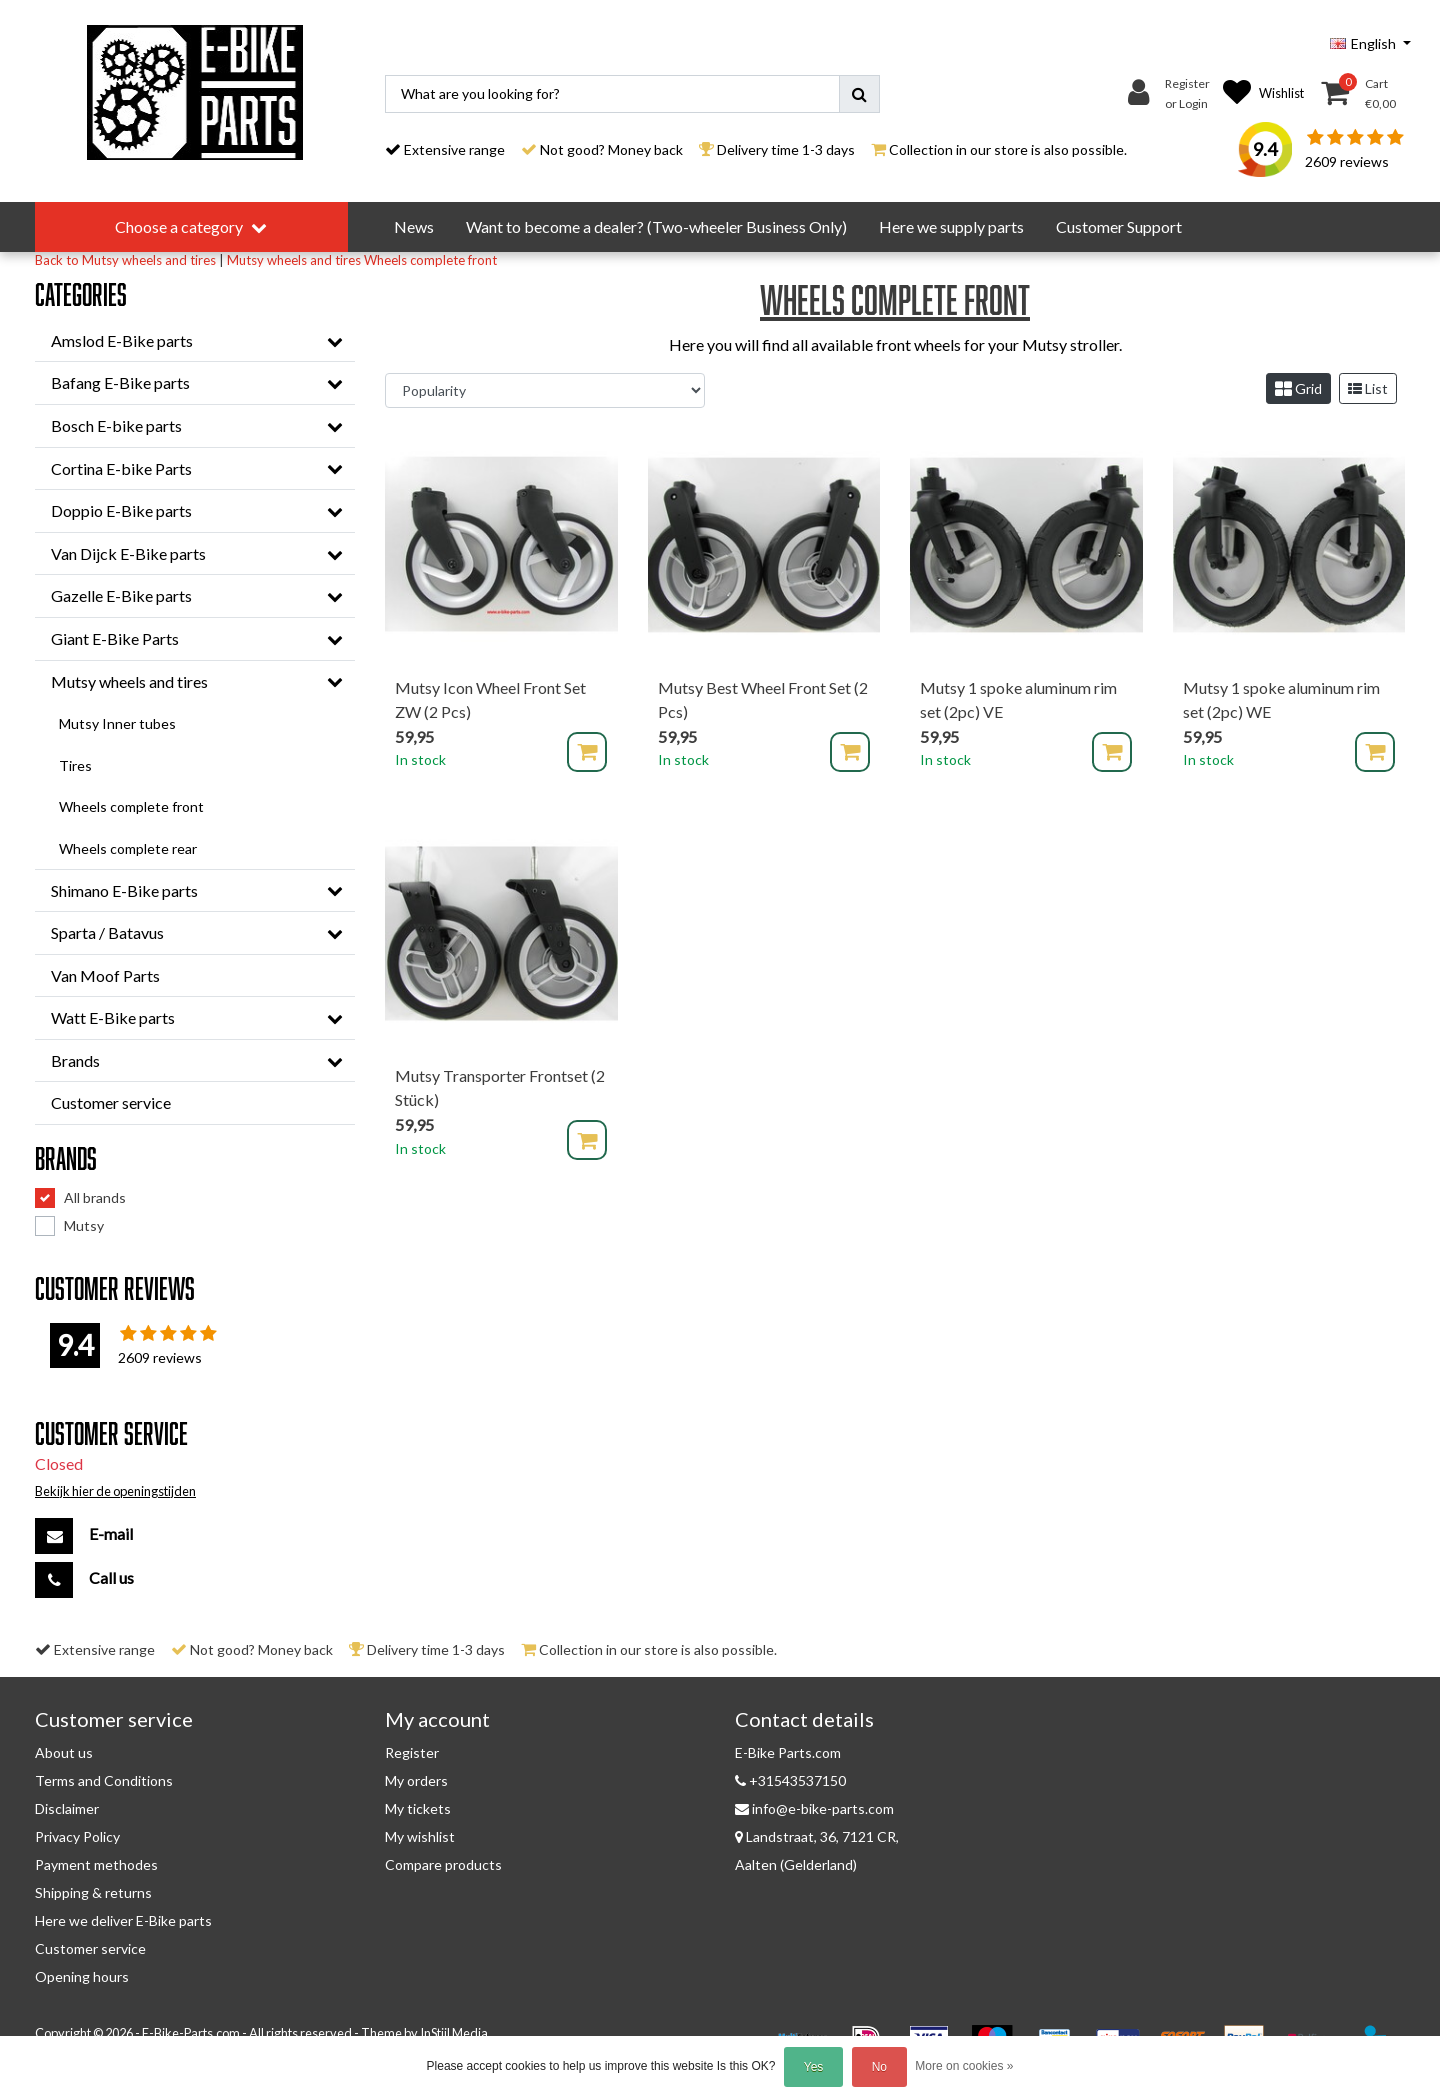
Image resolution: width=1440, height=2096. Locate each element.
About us (64, 1752)
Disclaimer (67, 1808)
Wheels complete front (430, 260)
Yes (814, 2067)
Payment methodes (96, 1864)
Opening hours (82, 1976)
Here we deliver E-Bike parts (123, 1920)
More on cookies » (964, 2066)
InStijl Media (454, 2033)
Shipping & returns (93, 1892)
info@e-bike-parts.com (814, 1808)
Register (412, 1752)
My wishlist (420, 1836)
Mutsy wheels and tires (294, 260)
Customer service (90, 1948)
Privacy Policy (77, 1836)
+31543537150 (790, 1780)
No (879, 2067)
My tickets (418, 1808)
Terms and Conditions (104, 1780)
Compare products (443, 1864)
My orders (416, 1780)
